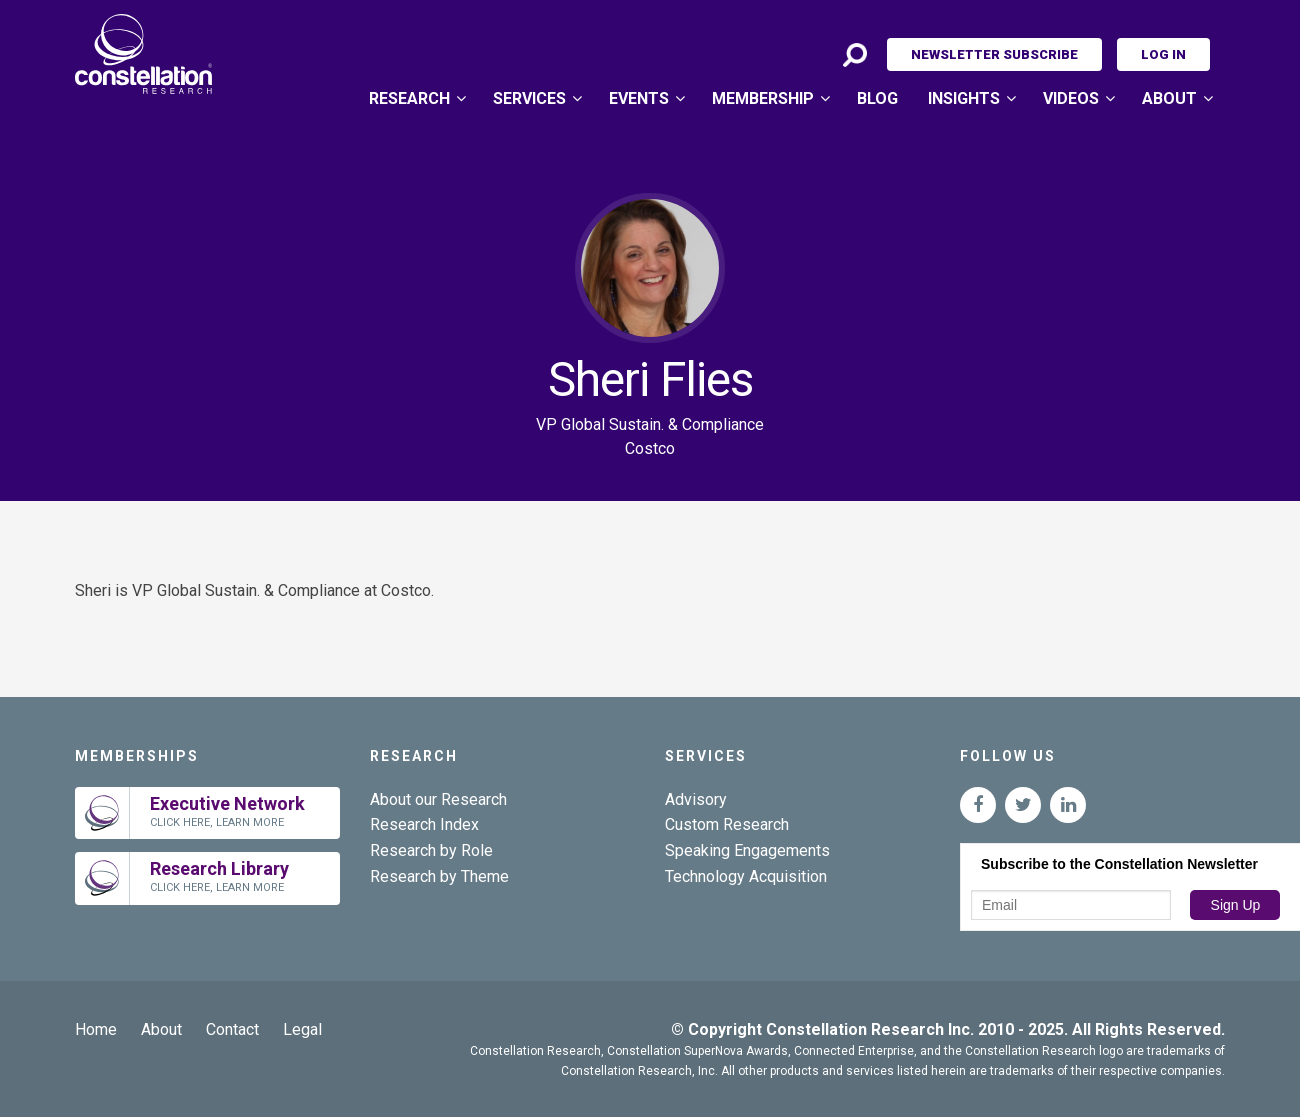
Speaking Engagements (747, 850)
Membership (763, 98)
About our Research (438, 799)
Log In (1163, 54)
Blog (877, 98)
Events (639, 98)
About (1169, 98)
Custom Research (727, 824)
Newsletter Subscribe (994, 54)
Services (529, 98)
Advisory (696, 799)
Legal (302, 1029)
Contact (232, 1029)
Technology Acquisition (746, 876)
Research (409, 98)
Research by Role (431, 850)
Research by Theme (439, 876)
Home (96, 1029)
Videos (1071, 98)
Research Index (424, 824)
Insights (964, 98)
